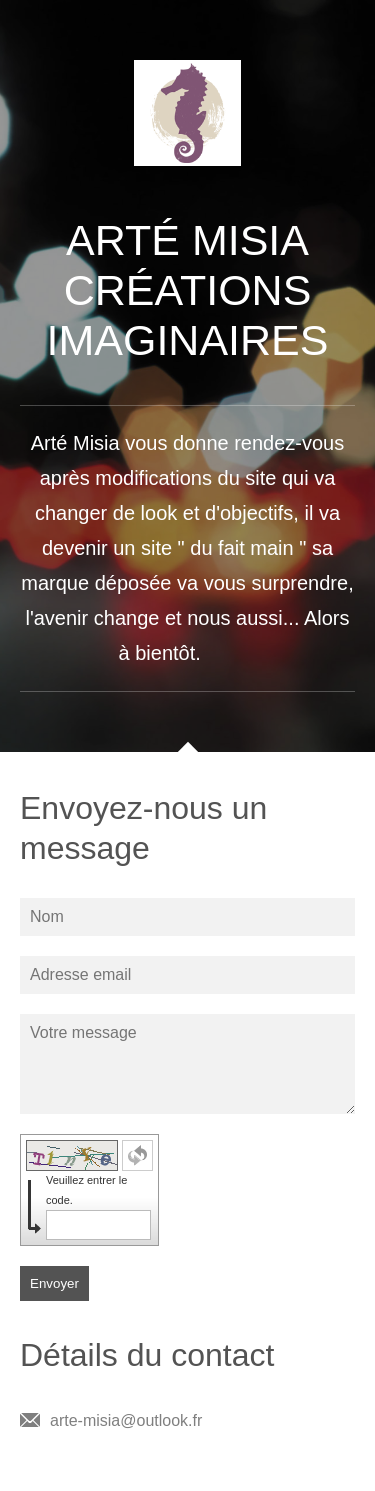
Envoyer (54, 1283)
